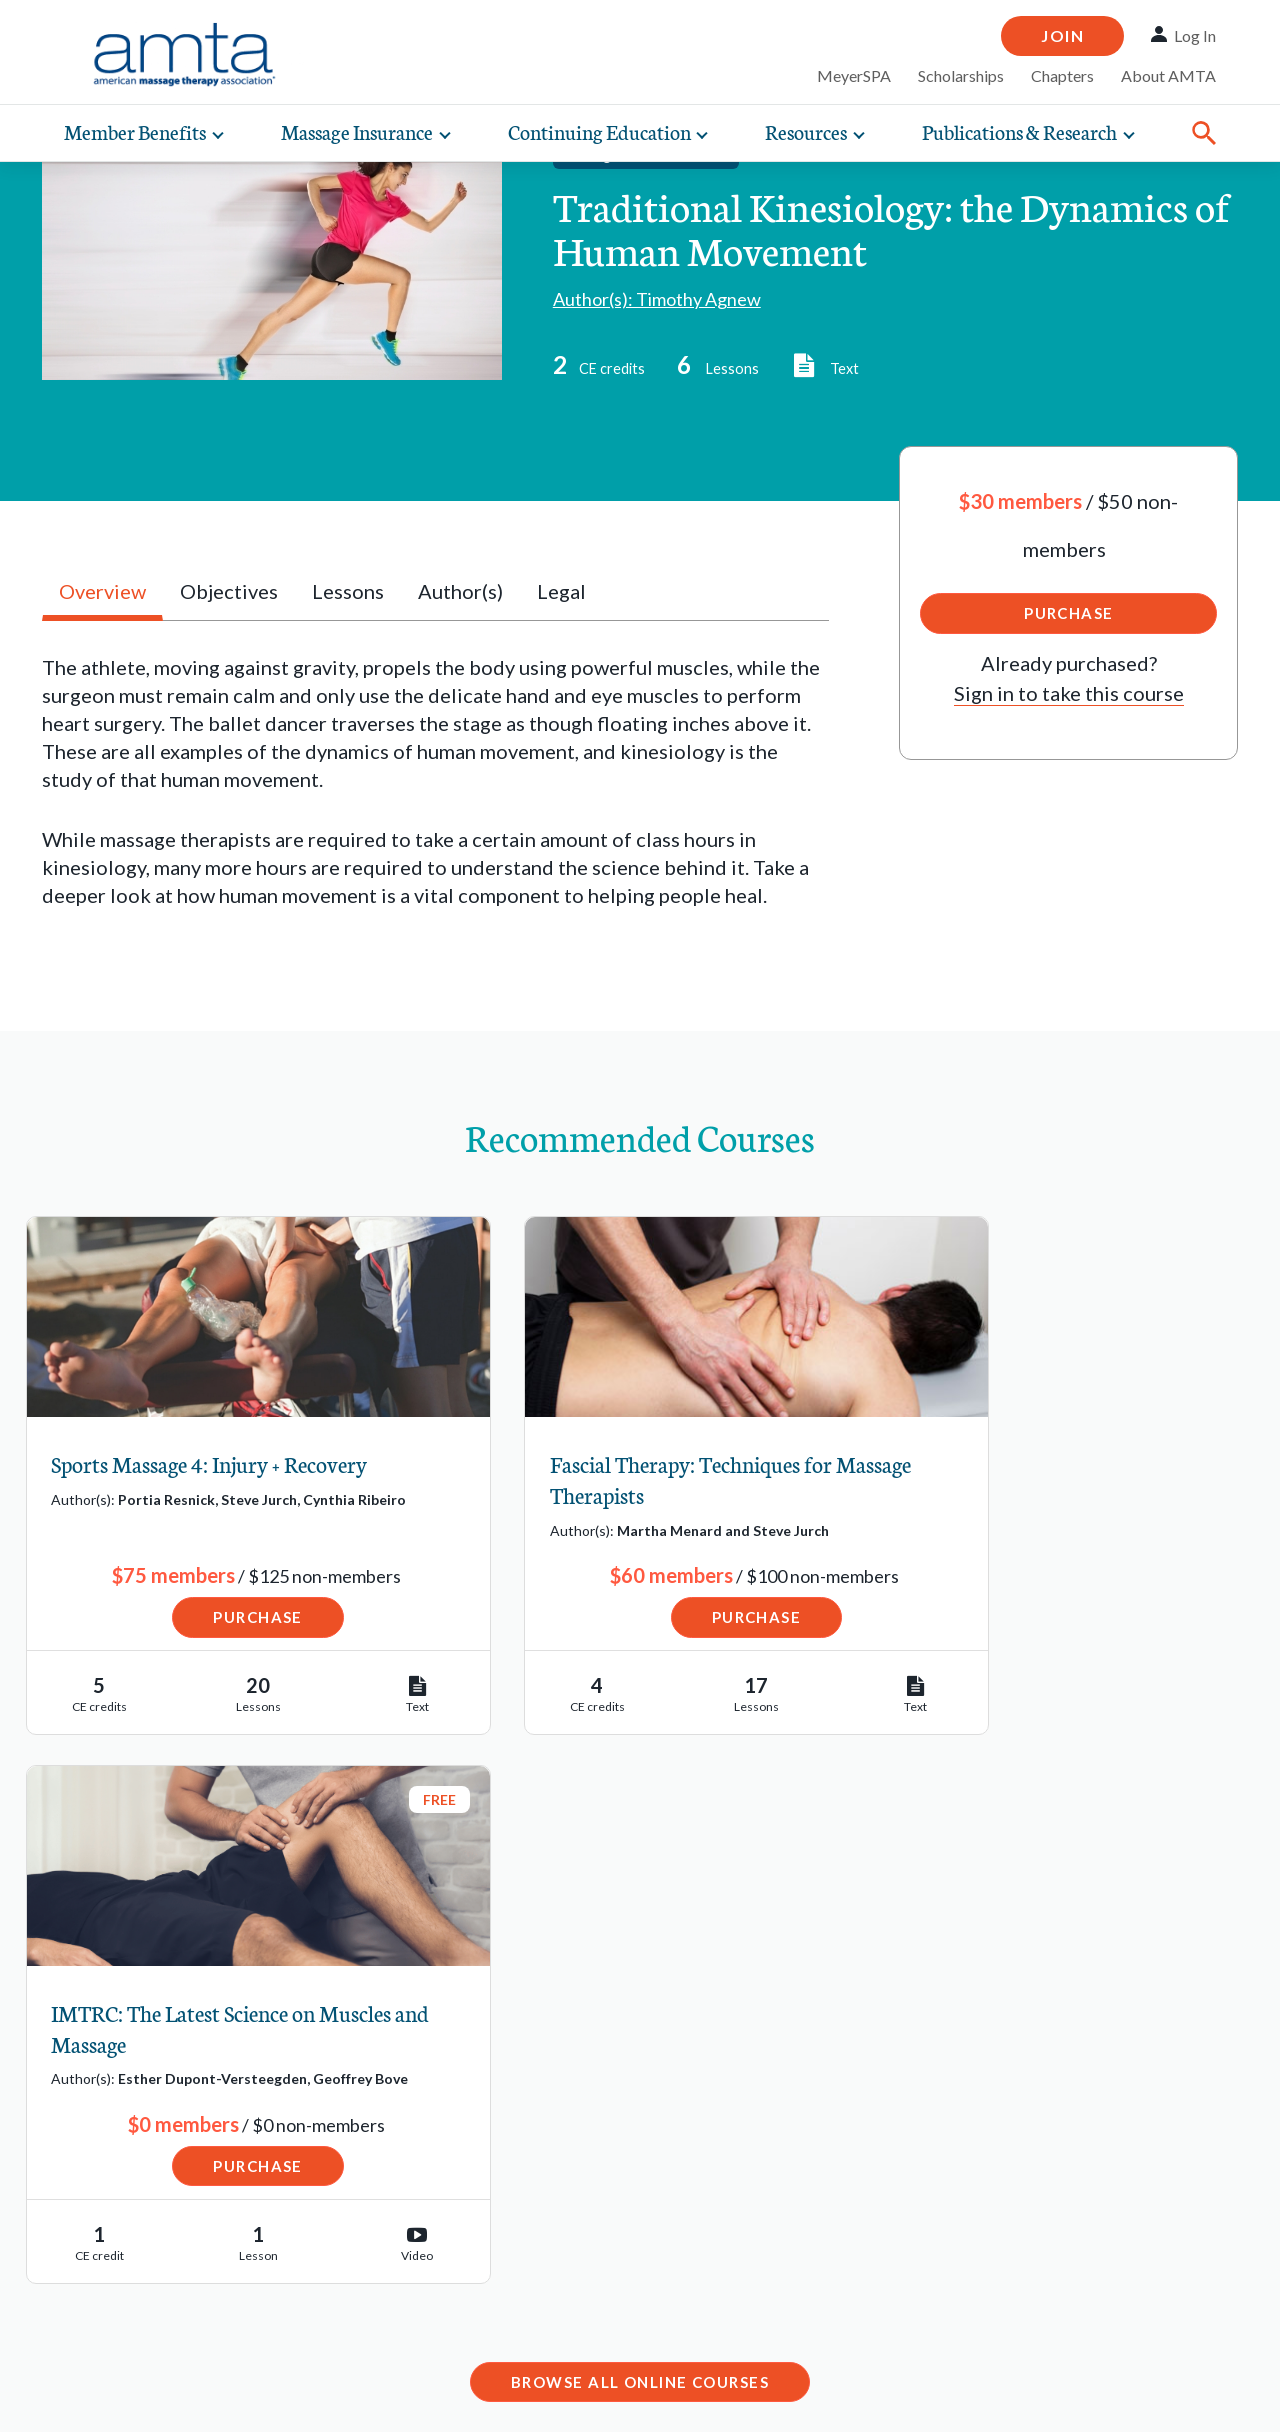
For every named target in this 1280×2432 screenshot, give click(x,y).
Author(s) (460, 591)
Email (480, 2208)
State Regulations (144, 2255)
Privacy (160, 2397)
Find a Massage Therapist (178, 2092)
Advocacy (108, 2296)
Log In (1195, 35)
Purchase (1069, 613)
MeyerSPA (854, 75)
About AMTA (1168, 75)
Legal (561, 591)
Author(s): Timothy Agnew (657, 299)
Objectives (229, 591)
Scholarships (961, 75)
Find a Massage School (166, 2132)
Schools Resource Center (177, 2214)
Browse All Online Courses (640, 1853)
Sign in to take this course (1069, 693)
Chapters (1062, 75)
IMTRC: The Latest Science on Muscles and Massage (1027, 1479)
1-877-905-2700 (529, 2266)
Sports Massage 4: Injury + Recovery (210, 1463)
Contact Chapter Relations (985, 2236)
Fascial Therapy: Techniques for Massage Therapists (614, 1479)
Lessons (348, 591)
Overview (102, 591)
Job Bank (105, 2173)
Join (1062, 35)
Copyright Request (287, 2397)
